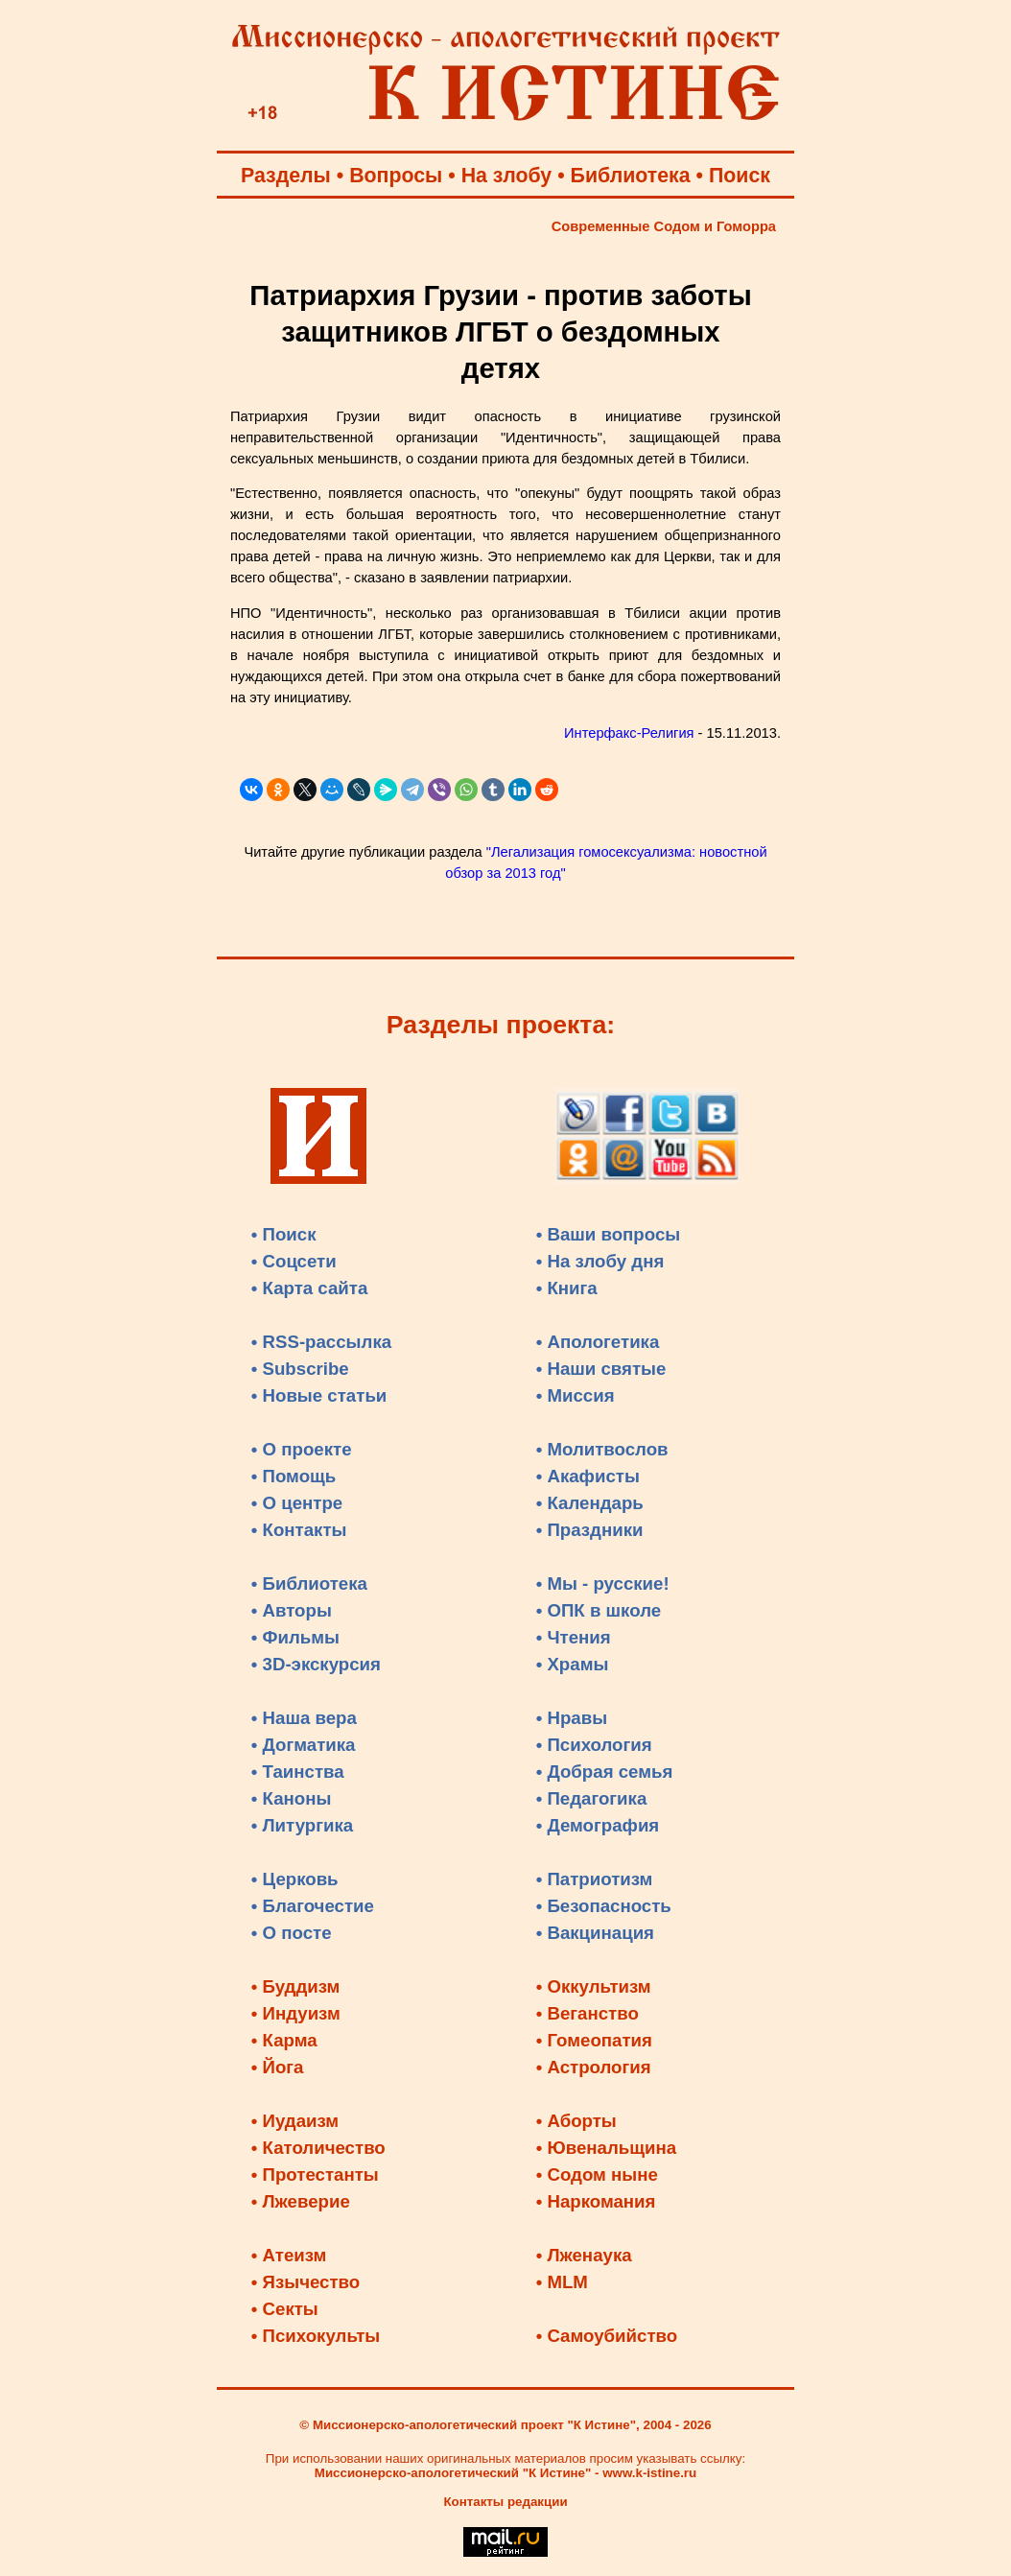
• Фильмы (295, 1637)
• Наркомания (596, 2201)
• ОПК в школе (598, 1610)
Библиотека (631, 175)
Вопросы (395, 175)
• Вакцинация (595, 1933)
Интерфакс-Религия (629, 733)
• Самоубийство (606, 2336)
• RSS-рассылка (321, 1342)
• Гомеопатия (594, 2040)
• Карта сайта (309, 1288)
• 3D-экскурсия (316, 1664)
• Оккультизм (593, 1986)
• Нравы (571, 1718)
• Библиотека (309, 1583)
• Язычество (305, 2282)
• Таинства (297, 1771)
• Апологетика (598, 1342)
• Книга (567, 1288)
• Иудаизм (295, 2121)
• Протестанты (315, 2174)
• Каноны (291, 1798)
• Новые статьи (319, 1395)
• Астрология (593, 2067)
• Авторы (291, 1610)
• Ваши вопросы (608, 1234)
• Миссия (575, 1395)
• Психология (594, 1745)
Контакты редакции (505, 2501)
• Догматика (303, 1745)
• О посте (291, 1933)
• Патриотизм (594, 1879)
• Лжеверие (300, 2201)
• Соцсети (294, 1261)
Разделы (286, 175)
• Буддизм (296, 1986)
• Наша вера (304, 1718)
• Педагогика (591, 1798)
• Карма (284, 2040)
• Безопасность (603, 1906)
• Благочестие (312, 1906)
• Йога (277, 2067)
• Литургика (302, 1825)
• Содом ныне (597, 2174)
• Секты (284, 2309)
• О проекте (301, 1449)
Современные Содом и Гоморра (664, 226)
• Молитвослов (602, 1449)
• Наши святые (601, 1369)
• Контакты (299, 1530)
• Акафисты (588, 1476)
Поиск (739, 175)
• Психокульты (316, 2336)
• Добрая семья (604, 1771)
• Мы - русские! (603, 1583)
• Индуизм (296, 2013)
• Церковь (295, 1879)
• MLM (562, 2282)
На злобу (507, 175)
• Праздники (590, 1530)
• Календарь (590, 1503)
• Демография (598, 1825)
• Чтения (573, 1637)
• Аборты (576, 2121)
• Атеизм (289, 2255)
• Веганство (587, 2013)
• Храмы (572, 1664)
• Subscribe (300, 1369)
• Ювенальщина (606, 2148)
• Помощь (293, 1476)
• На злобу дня (600, 1261)
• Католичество (318, 2148)
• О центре (296, 1503)
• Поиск (284, 1234)
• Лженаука (584, 2255)
